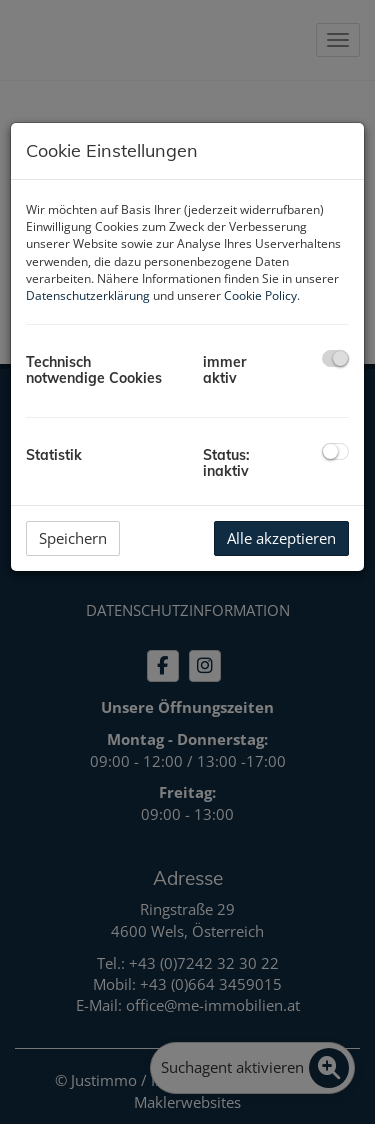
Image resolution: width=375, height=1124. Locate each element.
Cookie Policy (260, 295)
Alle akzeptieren (281, 538)
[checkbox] (335, 358)
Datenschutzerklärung (88, 295)
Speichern (73, 538)
